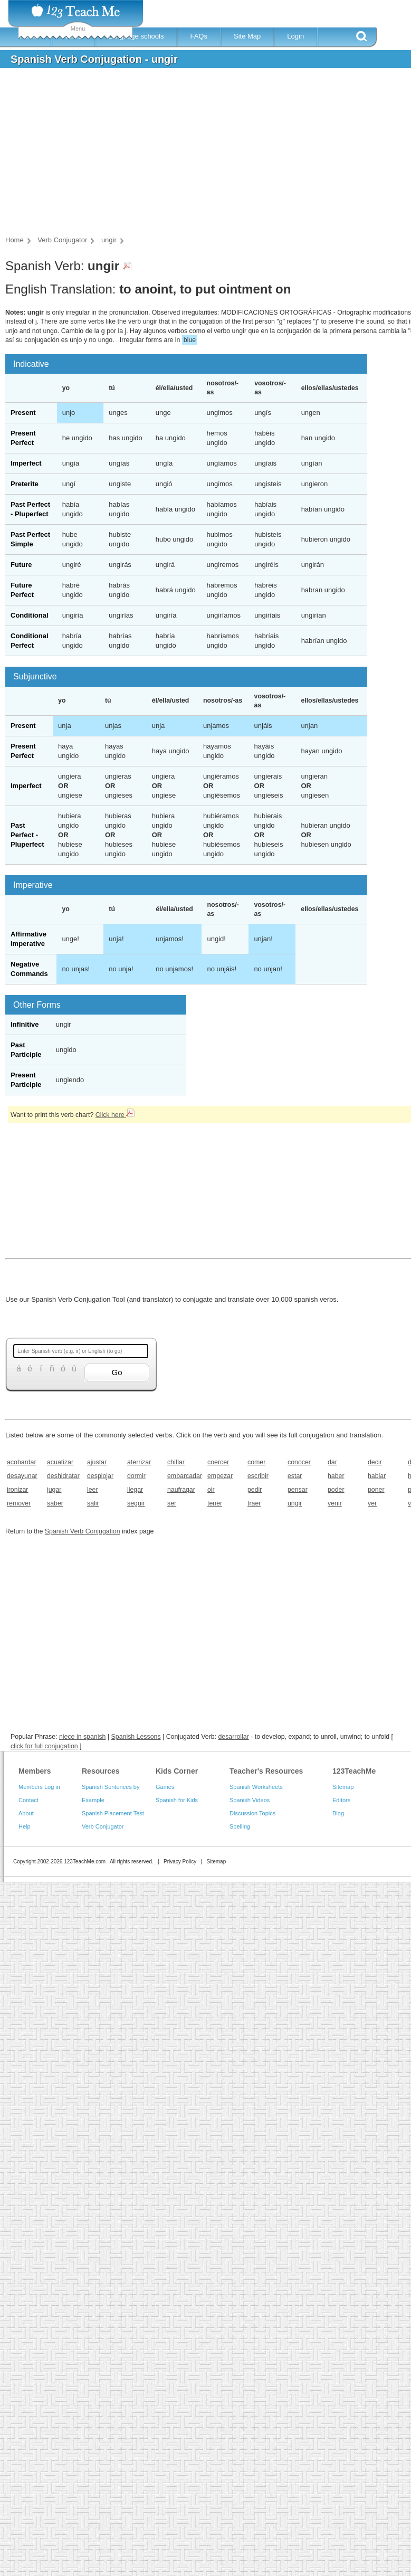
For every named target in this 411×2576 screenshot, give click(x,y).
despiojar (100, 1476)
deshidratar (63, 1476)
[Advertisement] (192, 155)
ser (171, 1503)
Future (21, 565)
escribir (258, 1476)
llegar (135, 1489)
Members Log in (39, 1787)
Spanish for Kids (177, 1800)
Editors (341, 1800)
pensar (298, 1489)
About (26, 1813)
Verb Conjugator (103, 1826)
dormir (136, 1476)
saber (55, 1503)
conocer (299, 1462)
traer (254, 1503)
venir (335, 1503)
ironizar (17, 1489)
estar (295, 1476)
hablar (377, 1476)
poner (376, 1489)
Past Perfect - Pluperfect (27, 834)
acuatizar (60, 1462)
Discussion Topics (252, 1813)
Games (165, 1787)
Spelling (240, 1826)
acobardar (21, 1462)
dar (332, 1462)
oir (211, 1489)
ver (372, 1503)
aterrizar (139, 1462)
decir (375, 1462)
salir (93, 1503)
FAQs (198, 36)
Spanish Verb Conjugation (82, 1531)
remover (19, 1503)
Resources (101, 1771)
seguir (136, 1503)
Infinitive (25, 1024)
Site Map (247, 36)
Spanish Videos (250, 1800)
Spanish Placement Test (113, 1813)
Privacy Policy (180, 1861)
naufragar (181, 1489)
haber (336, 1476)
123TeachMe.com (85, 1861)
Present (23, 412)
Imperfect (26, 463)
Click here (115, 1115)
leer (92, 1489)
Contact (28, 1800)
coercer (218, 1462)
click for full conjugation (44, 1746)
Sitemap (342, 1787)
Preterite (25, 484)
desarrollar (233, 1736)
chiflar (176, 1462)
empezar (220, 1476)
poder (336, 1489)
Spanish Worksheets (256, 1787)
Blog (338, 1813)
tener (214, 1503)
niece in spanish (82, 1736)
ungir (295, 1503)
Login (295, 36)
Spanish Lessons (136, 1736)
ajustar (97, 1462)
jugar (54, 1489)
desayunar (22, 1476)
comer (256, 1462)
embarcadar (183, 1476)
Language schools (136, 36)
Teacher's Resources (266, 1771)
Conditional (30, 615)
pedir (254, 1489)
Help (24, 1826)
